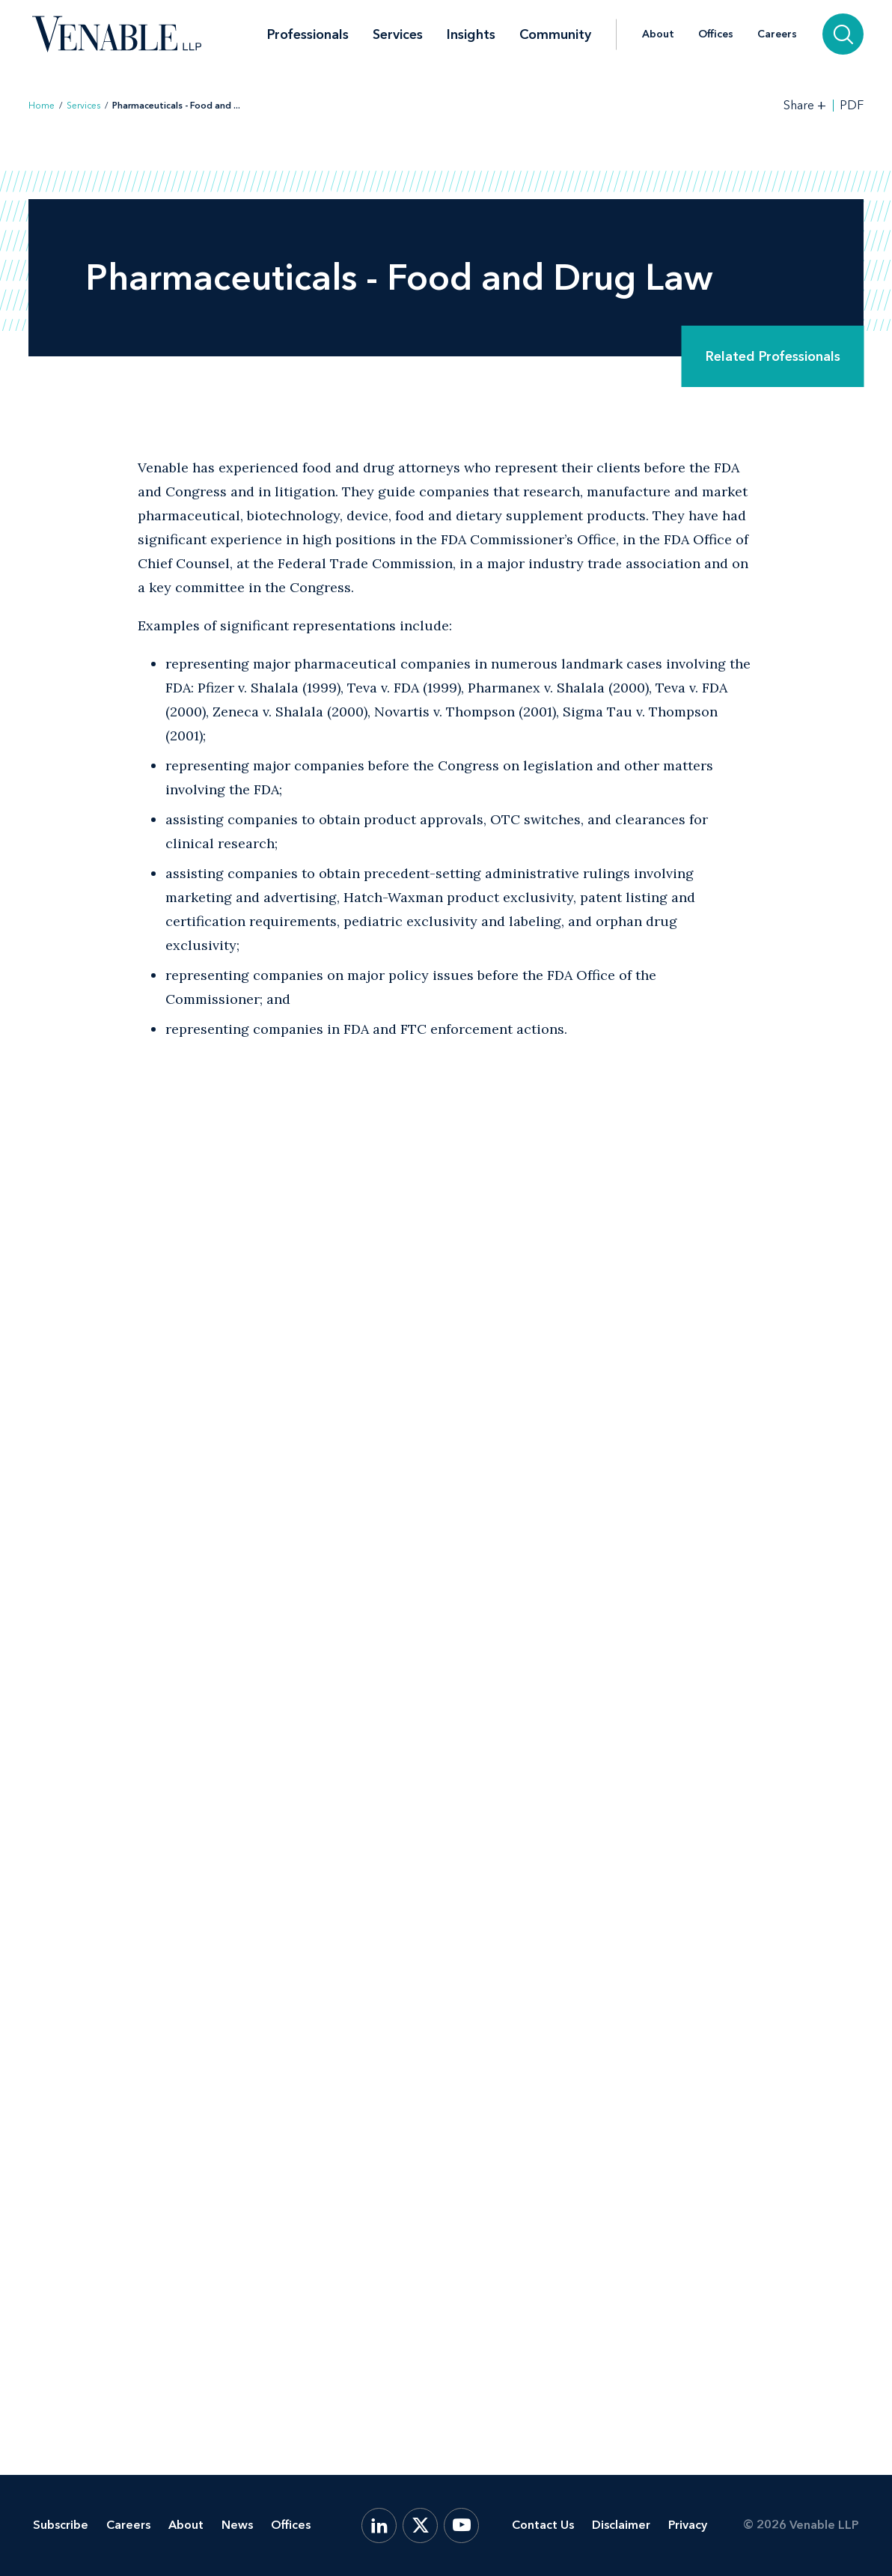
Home (41, 105)
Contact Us (543, 2525)
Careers (777, 34)
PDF (852, 106)
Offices (715, 34)
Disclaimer (621, 2525)
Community (555, 34)
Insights (471, 34)
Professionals (308, 34)
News (237, 2525)
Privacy (687, 2525)
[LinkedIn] (379, 2525)
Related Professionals (773, 356)
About (658, 34)
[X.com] (420, 2525)
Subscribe (60, 2525)
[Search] (843, 34)
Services (398, 34)
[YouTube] (461, 2525)
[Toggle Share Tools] (805, 105)
